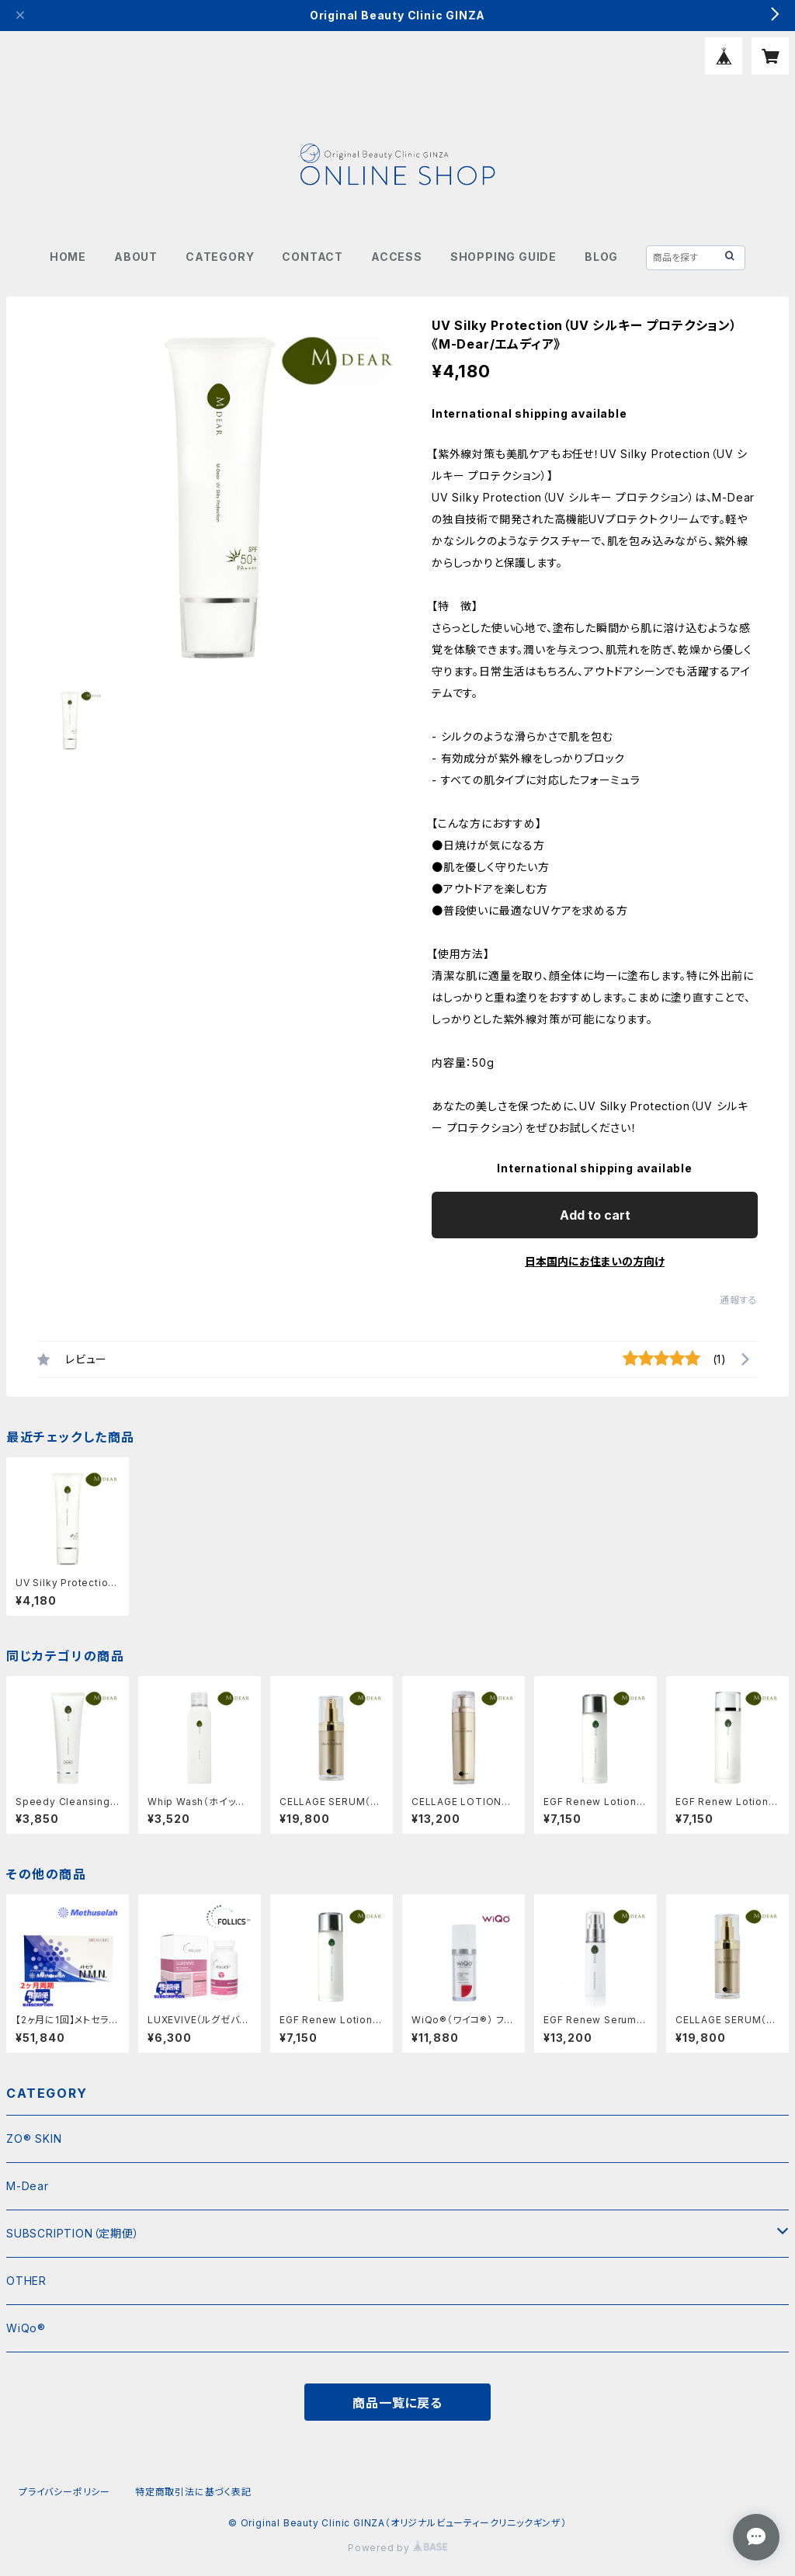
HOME (68, 256)
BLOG (601, 256)
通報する (739, 1300)
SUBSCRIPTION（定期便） (73, 2233)
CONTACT (312, 256)
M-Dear (27, 2185)
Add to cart (595, 1215)
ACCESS (396, 256)
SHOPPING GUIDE (503, 256)
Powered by (397, 2547)
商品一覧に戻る (397, 2403)
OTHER (26, 2280)
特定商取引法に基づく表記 (193, 2492)
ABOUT (136, 256)
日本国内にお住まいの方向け (595, 1261)
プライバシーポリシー (64, 2492)
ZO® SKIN (33, 2138)
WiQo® (26, 2328)
